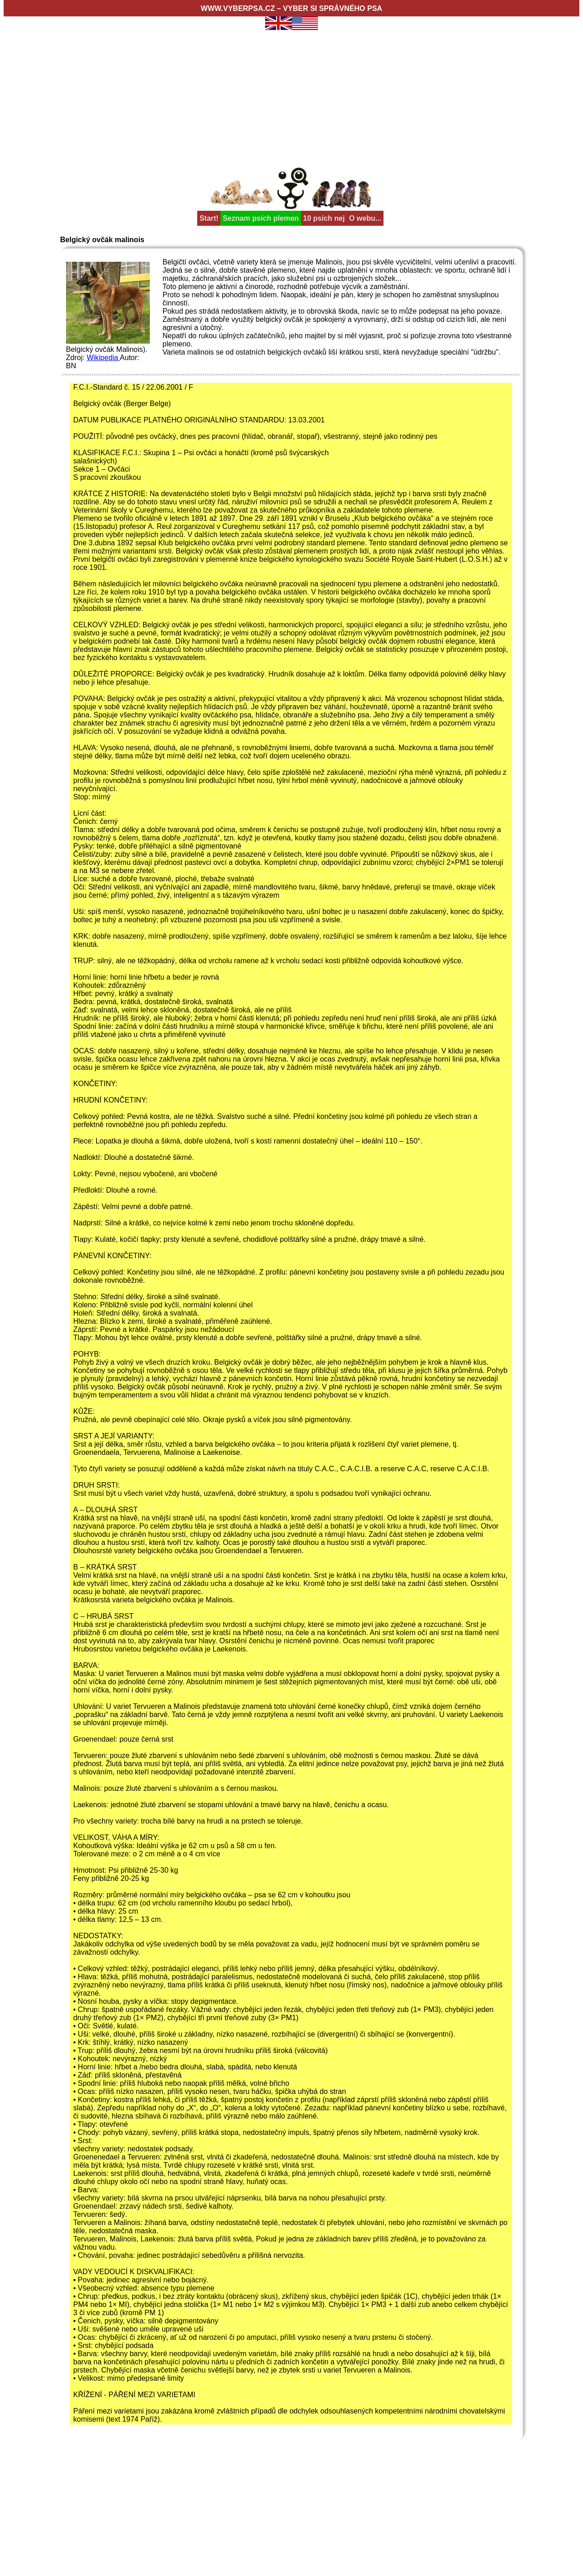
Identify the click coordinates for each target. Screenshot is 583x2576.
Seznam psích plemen (261, 218)
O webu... (365, 218)
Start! (209, 218)
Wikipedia (103, 357)
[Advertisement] (291, 95)
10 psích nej (324, 218)
